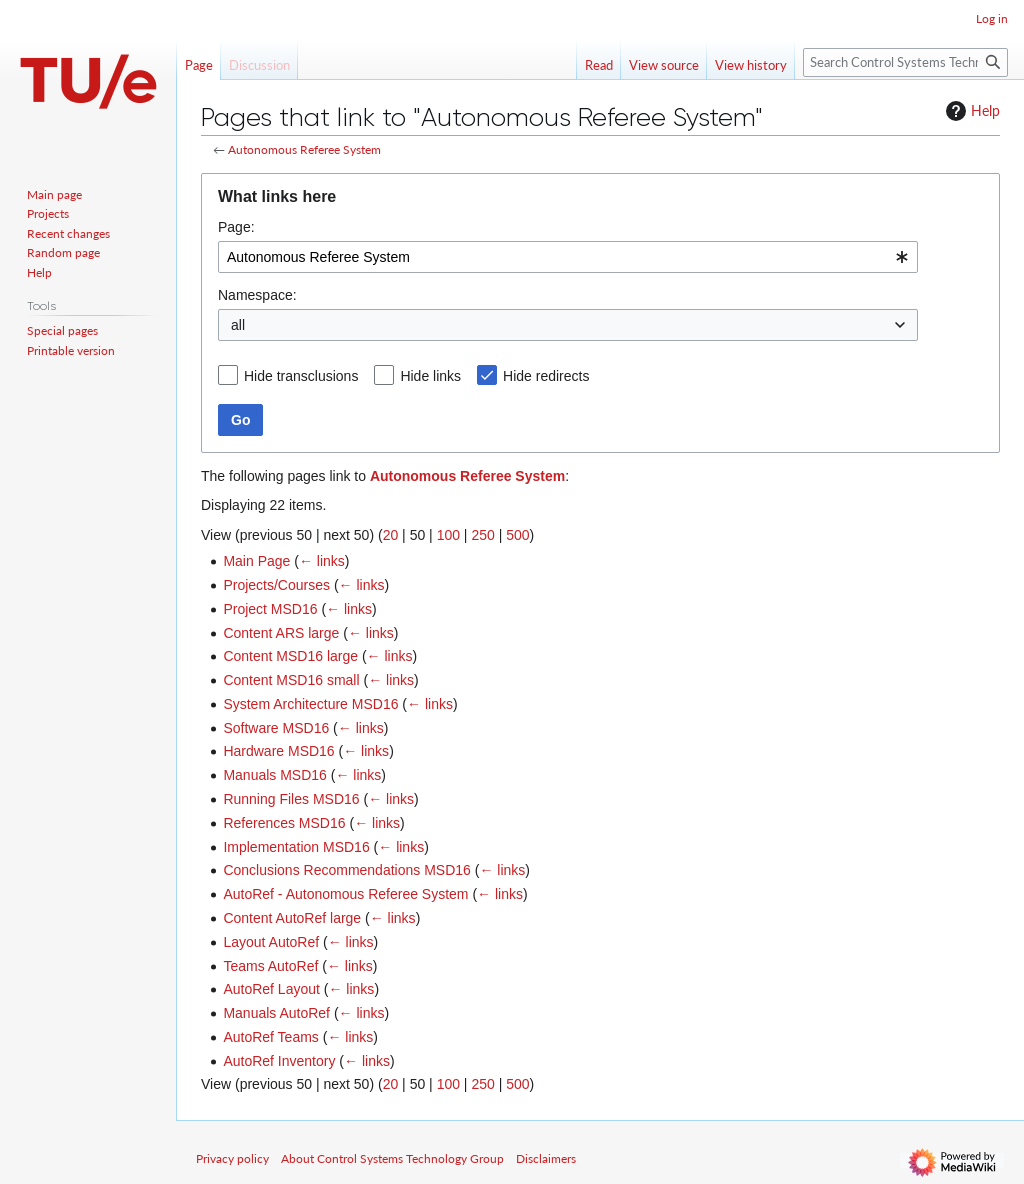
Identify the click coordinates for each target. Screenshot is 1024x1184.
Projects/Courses (276, 585)
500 (517, 535)
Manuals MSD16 (275, 775)
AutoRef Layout (271, 989)
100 (448, 535)
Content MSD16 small (291, 680)
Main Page (256, 561)
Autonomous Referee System (304, 149)
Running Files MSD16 (291, 799)
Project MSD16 (270, 609)
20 (391, 535)
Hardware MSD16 (278, 751)
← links (322, 561)
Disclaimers (546, 1158)
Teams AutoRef (270, 966)
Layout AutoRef (271, 942)
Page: (236, 227)
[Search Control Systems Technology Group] (905, 62)
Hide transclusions (301, 376)
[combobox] (568, 257)
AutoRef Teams (270, 1037)
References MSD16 (284, 823)
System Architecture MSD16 (310, 704)
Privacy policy (232, 1158)
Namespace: (257, 295)
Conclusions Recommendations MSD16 (346, 870)
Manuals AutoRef (276, 1013)
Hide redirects (546, 376)
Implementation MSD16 (296, 847)
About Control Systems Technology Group (392, 1158)
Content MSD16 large (290, 656)
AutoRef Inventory (279, 1061)
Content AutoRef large (292, 918)
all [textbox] (238, 325)
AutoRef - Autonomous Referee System (345, 894)
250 (482, 535)
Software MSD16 (276, 728)
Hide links (430, 376)
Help (970, 111)
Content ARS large (281, 633)
